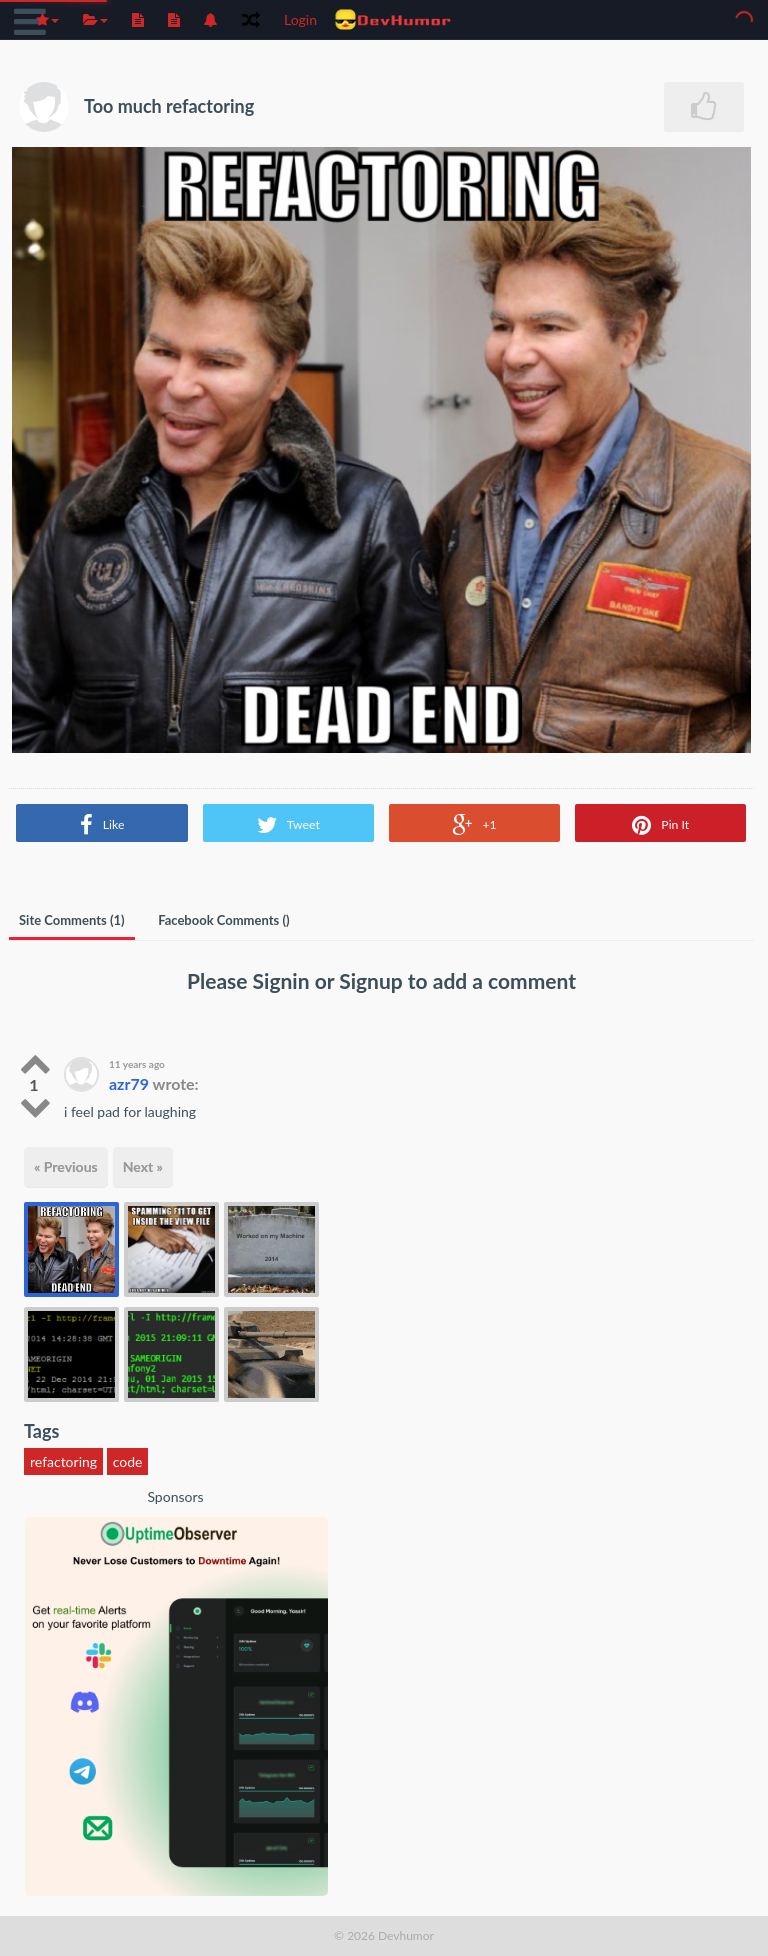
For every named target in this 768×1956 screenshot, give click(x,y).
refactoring (63, 1461)
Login (300, 19)
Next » (143, 1166)
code (128, 1461)
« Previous (66, 1166)
